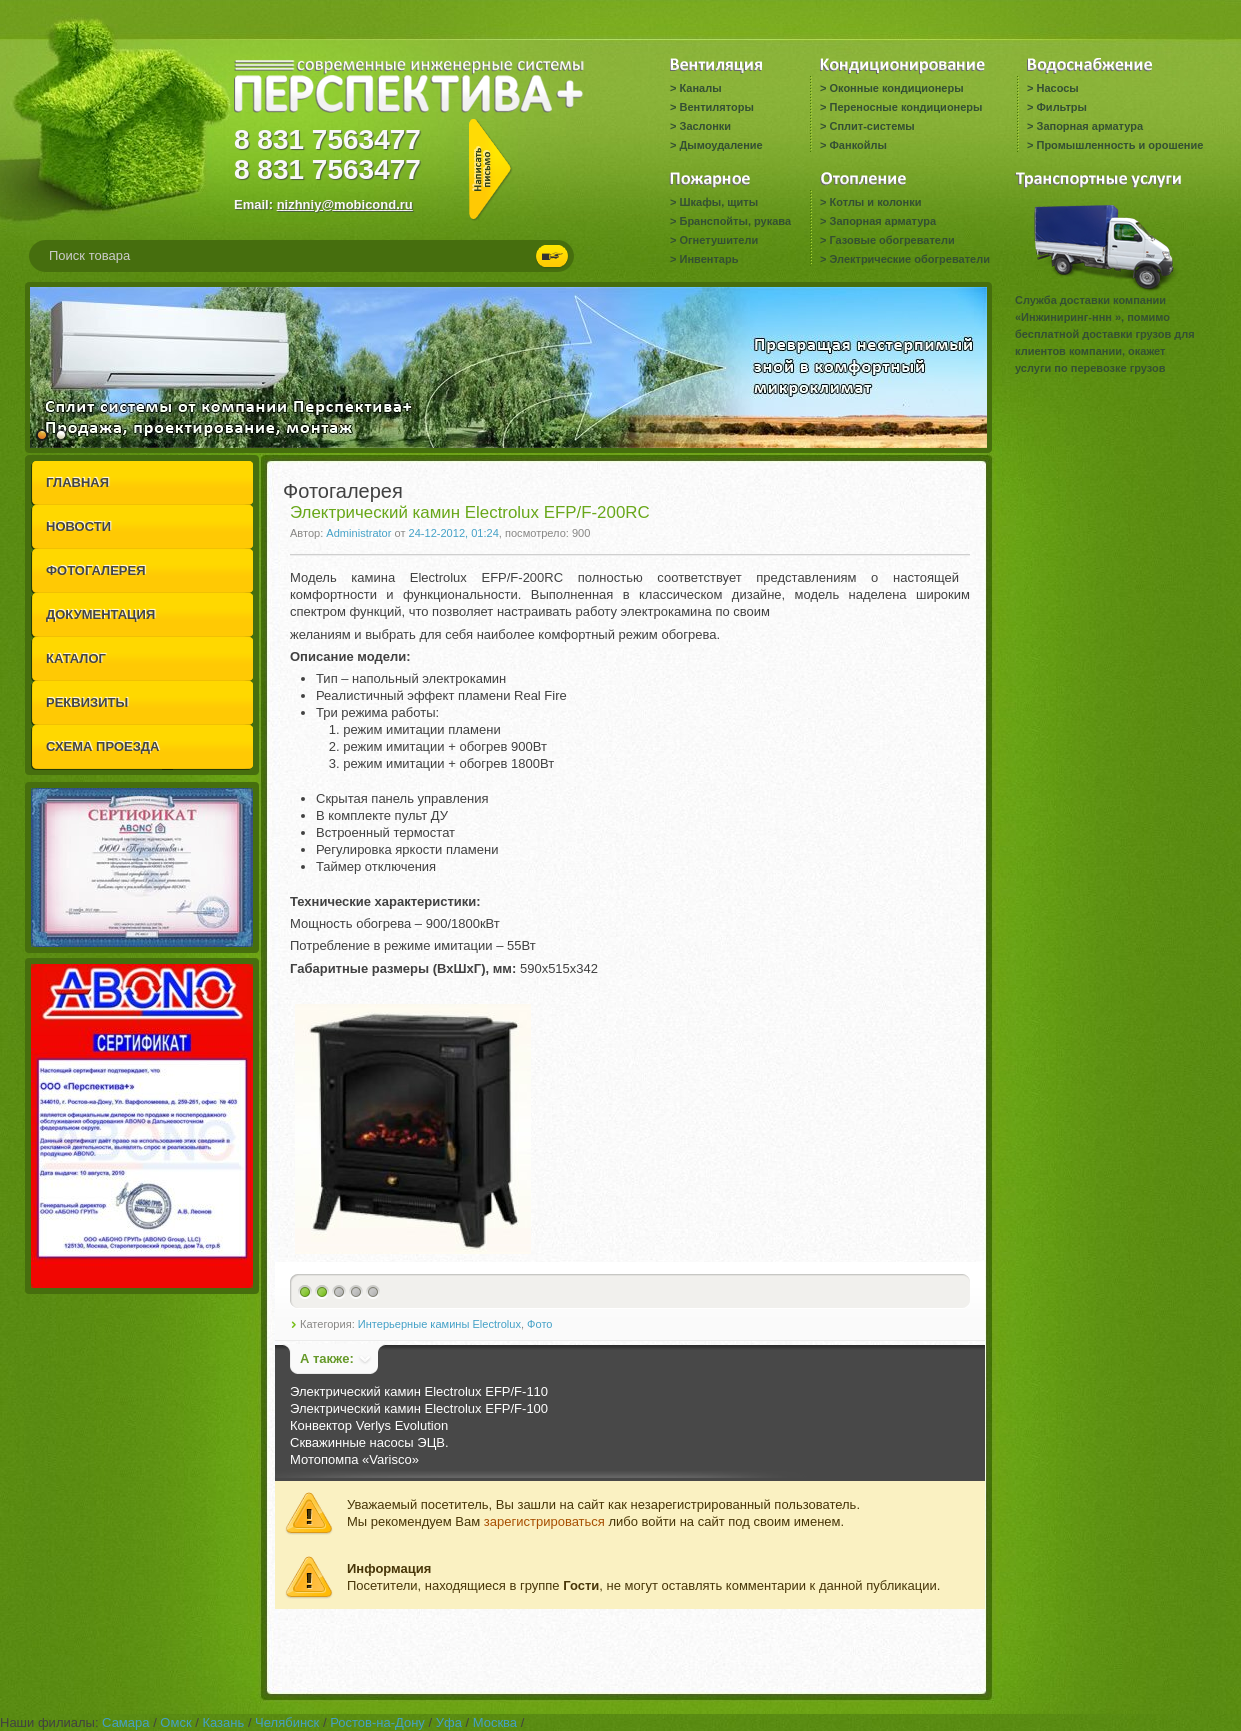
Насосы (1057, 88)
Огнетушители (718, 240)
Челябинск (287, 1722)
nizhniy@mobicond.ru (345, 204)
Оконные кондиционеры (896, 88)
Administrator (358, 533)
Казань (223, 1722)
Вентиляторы (716, 107)
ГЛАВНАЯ (77, 482)
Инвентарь (708, 259)
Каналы (700, 88)
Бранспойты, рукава (735, 221)
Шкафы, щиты (718, 202)
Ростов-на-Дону (377, 1722)
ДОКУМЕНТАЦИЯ (100, 614)
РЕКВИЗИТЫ (87, 702)
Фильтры (1061, 107)
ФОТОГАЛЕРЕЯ (96, 570)
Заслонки (705, 126)
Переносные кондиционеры (905, 107)
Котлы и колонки (875, 202)
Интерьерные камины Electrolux (439, 1324)
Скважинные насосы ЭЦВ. (369, 1442)
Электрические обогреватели (909, 259)
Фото (539, 1324)
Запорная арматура (1089, 126)
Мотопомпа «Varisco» (354, 1459)
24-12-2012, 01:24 (454, 533)
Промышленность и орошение (1119, 145)
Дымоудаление (720, 145)
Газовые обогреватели (891, 240)
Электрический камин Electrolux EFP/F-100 (419, 1408)
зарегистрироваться (544, 1521)
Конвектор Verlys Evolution (369, 1425)
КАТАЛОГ (76, 658)
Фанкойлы (857, 145)
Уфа (449, 1722)
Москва (495, 1722)
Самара (125, 1722)
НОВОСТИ (78, 526)
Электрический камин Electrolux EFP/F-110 (419, 1391)
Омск (175, 1722)
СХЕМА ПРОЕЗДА (102, 746)
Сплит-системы (871, 126)
